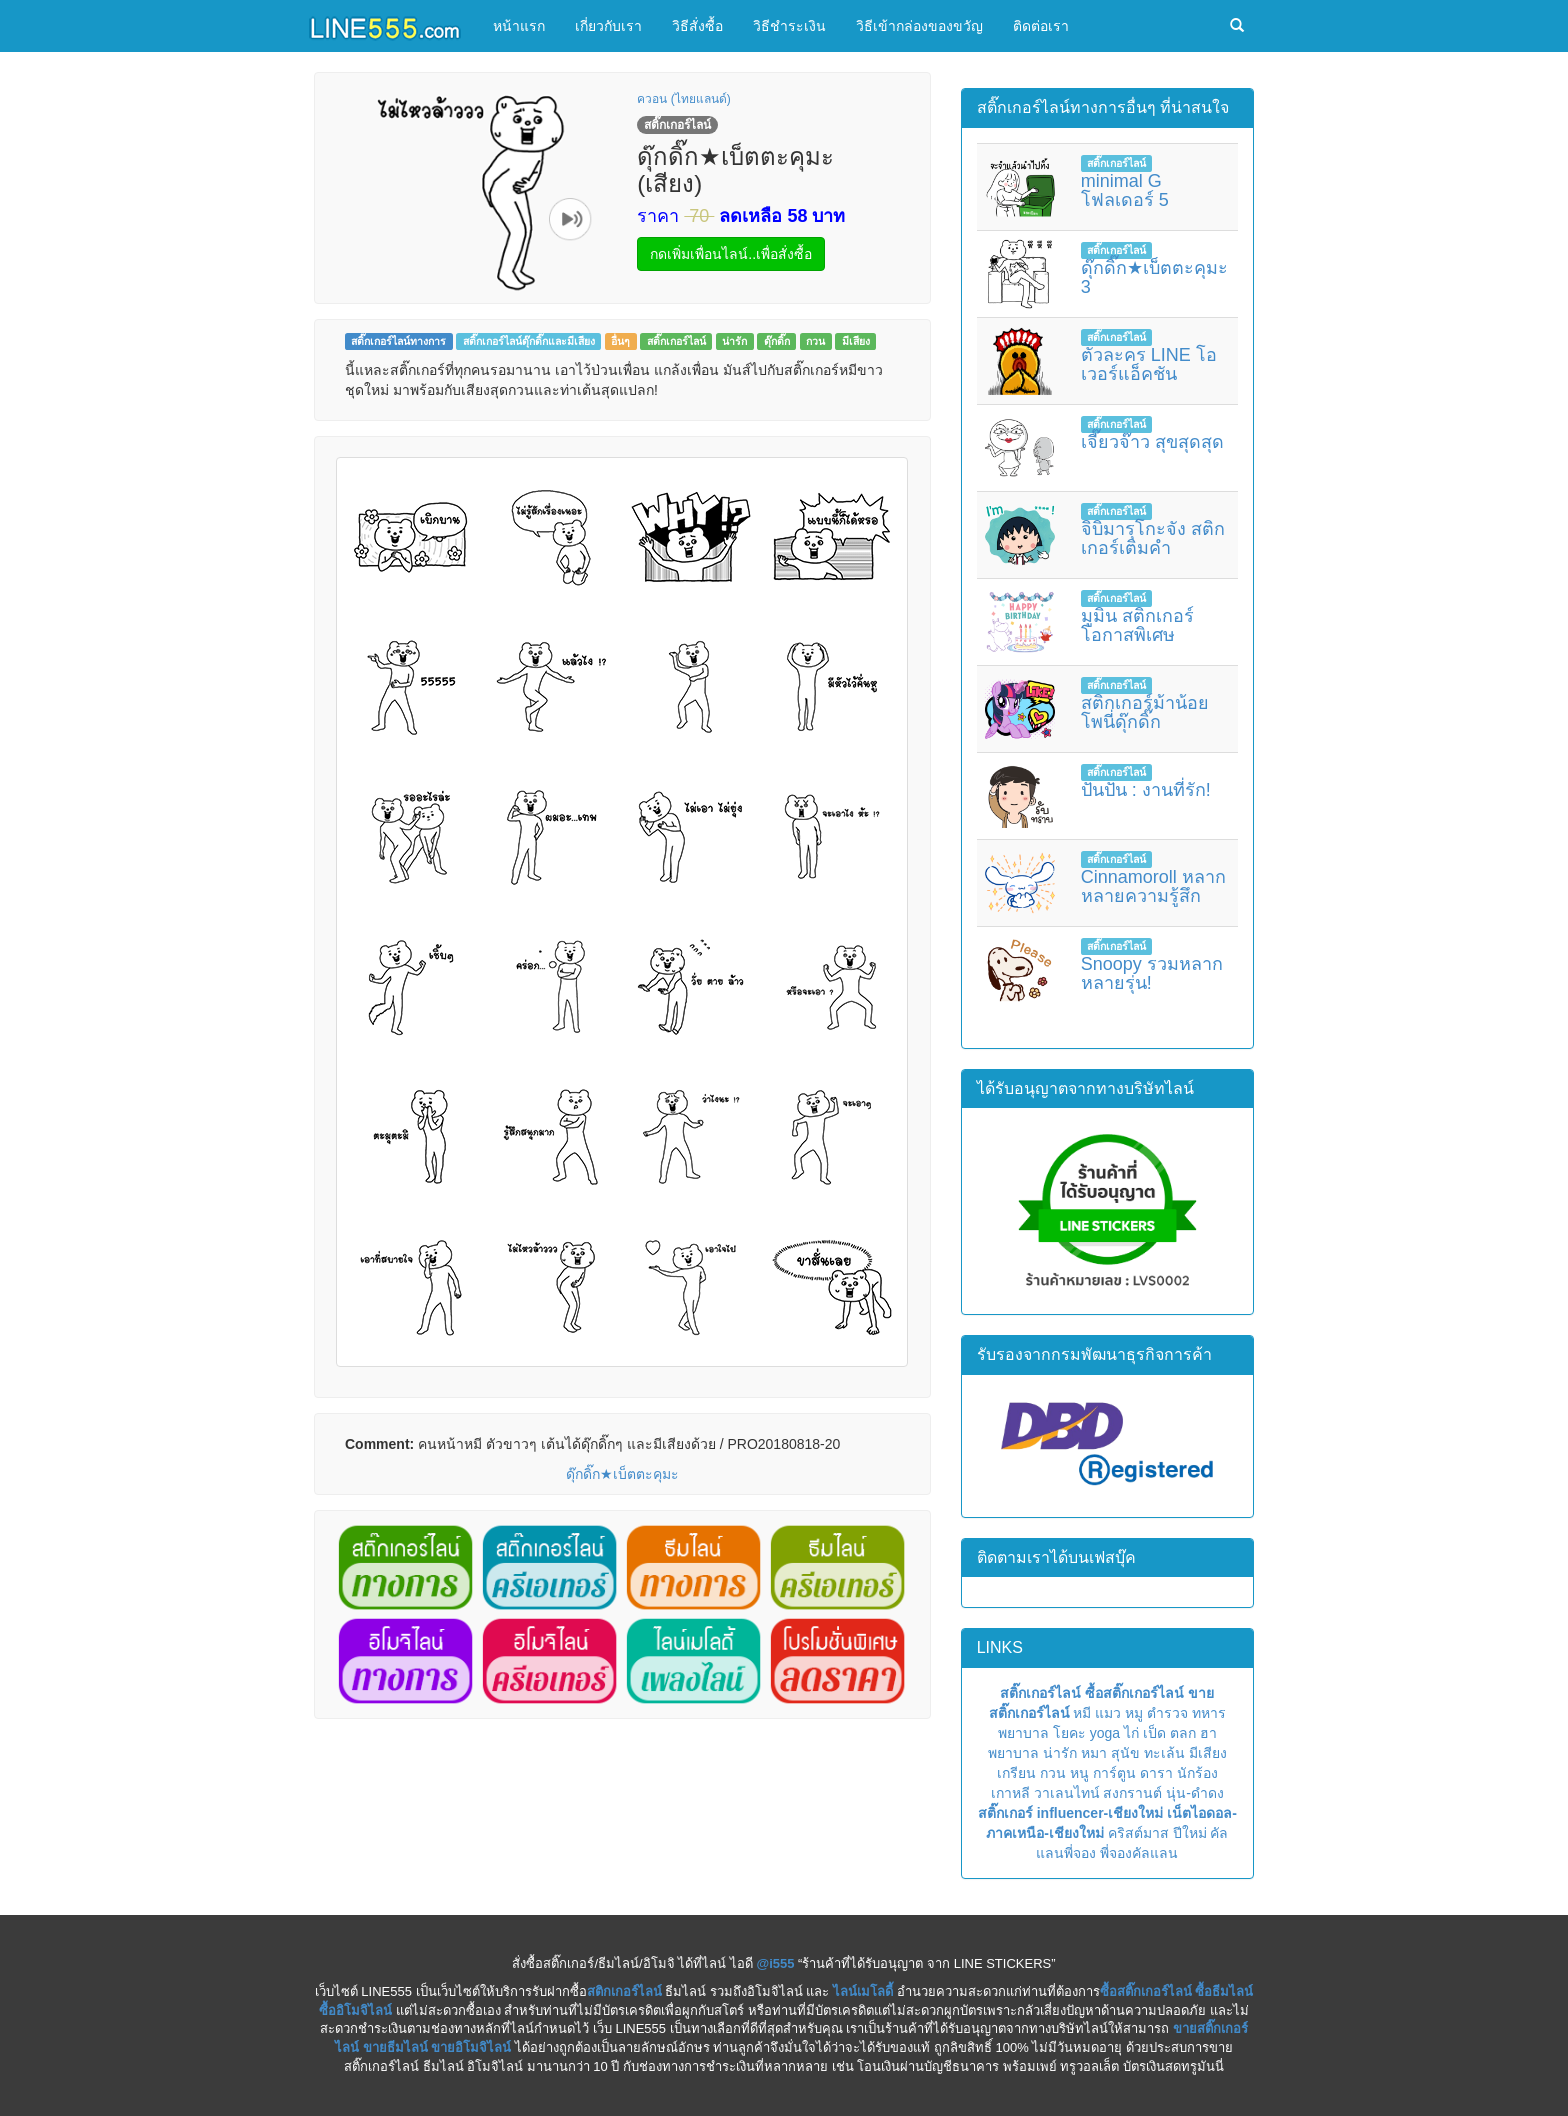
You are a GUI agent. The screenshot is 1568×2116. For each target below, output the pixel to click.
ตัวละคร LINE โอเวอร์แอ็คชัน (1149, 365)
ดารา (1156, 1773)
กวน (815, 341)
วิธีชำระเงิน (789, 26)
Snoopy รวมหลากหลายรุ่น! (1152, 974)
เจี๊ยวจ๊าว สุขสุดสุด (1152, 442)
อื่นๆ (620, 341)
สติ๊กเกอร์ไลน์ (676, 341)
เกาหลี (1010, 1793)
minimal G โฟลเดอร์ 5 (1125, 191)
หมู (1134, 1713)
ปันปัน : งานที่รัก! (1146, 790)
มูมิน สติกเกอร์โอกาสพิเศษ (1137, 626)
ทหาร (1209, 1713)
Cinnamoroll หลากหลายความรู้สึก (1153, 887)
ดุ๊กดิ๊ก (777, 341)
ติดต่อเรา (1041, 26)
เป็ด (1154, 1733)
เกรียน (1016, 1773)
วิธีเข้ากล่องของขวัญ (919, 26)
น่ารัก (734, 341)
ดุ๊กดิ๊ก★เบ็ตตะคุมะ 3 (1154, 278)
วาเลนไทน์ (1067, 1793)
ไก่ (1131, 1733)
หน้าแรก (519, 26)
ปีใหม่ (1190, 1833)
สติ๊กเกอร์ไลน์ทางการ (398, 341)
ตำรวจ (1167, 1713)
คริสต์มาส (1138, 1833)
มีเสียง (856, 341)
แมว (1108, 1713)
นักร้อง (1197, 1773)
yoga (1105, 1733)
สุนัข (1125, 1753)
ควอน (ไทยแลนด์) (683, 99)
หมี (1082, 1713)
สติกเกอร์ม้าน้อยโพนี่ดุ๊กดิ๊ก (1145, 713)
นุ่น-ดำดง (1195, 1793)
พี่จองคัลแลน (1139, 1853)
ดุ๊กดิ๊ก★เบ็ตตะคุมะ (622, 1474)
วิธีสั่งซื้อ (697, 26)
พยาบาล (1023, 1733)
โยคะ (1069, 1733)
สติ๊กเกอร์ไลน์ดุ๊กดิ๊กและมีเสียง (529, 341)
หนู (1079, 1773)
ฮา (1208, 1733)
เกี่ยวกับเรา (608, 26)
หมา (1094, 1753)
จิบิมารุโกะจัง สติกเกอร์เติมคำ (1153, 539)
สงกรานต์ (1132, 1793)
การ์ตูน (1114, 1773)
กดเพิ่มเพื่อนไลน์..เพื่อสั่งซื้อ (731, 254)
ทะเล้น (1164, 1753)
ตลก (1183, 1733)
